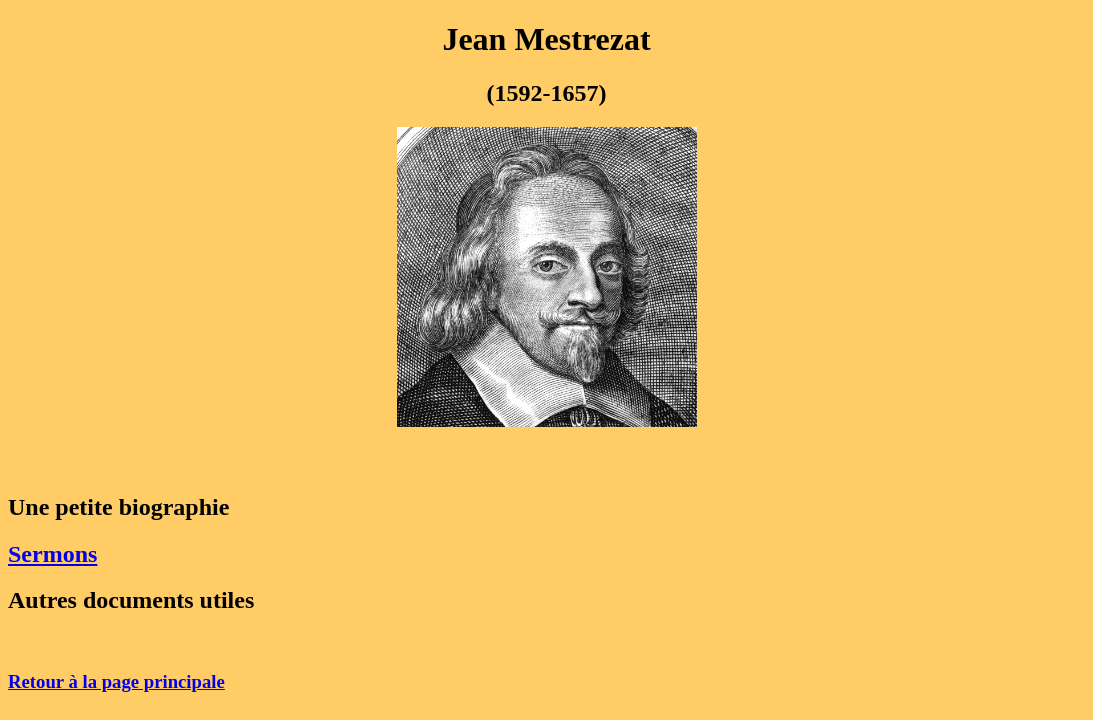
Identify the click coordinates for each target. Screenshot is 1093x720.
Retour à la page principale (116, 681)
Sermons (52, 554)
